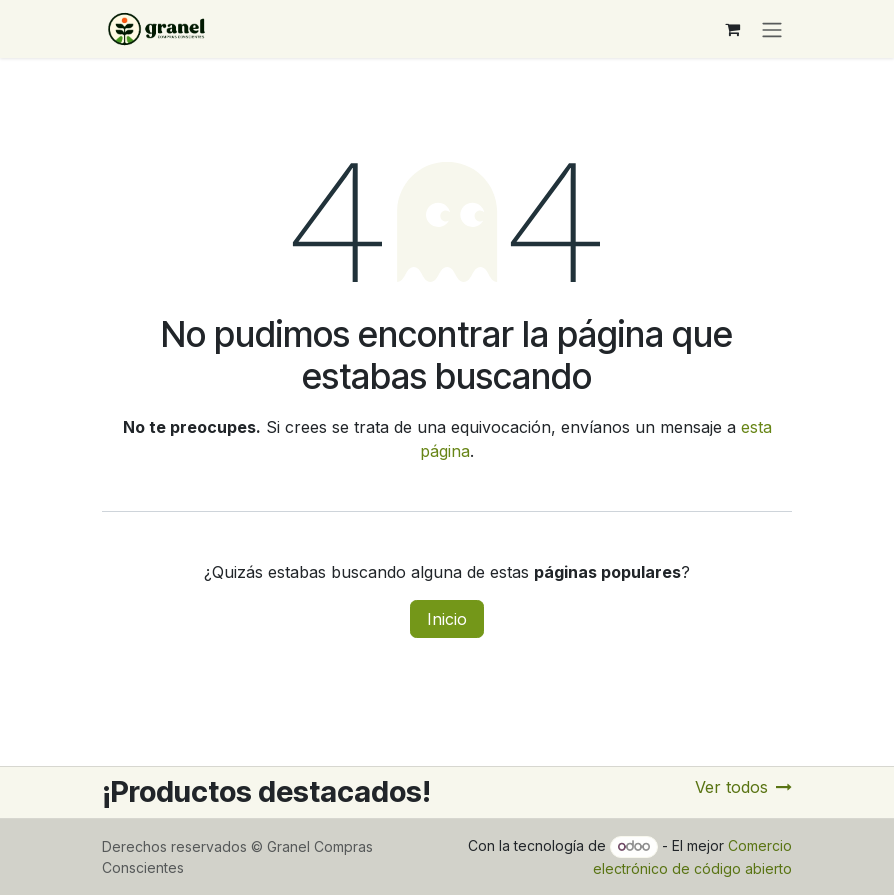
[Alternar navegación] (772, 29)
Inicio (447, 619)
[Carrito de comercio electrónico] (732, 29)
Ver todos (743, 787)
